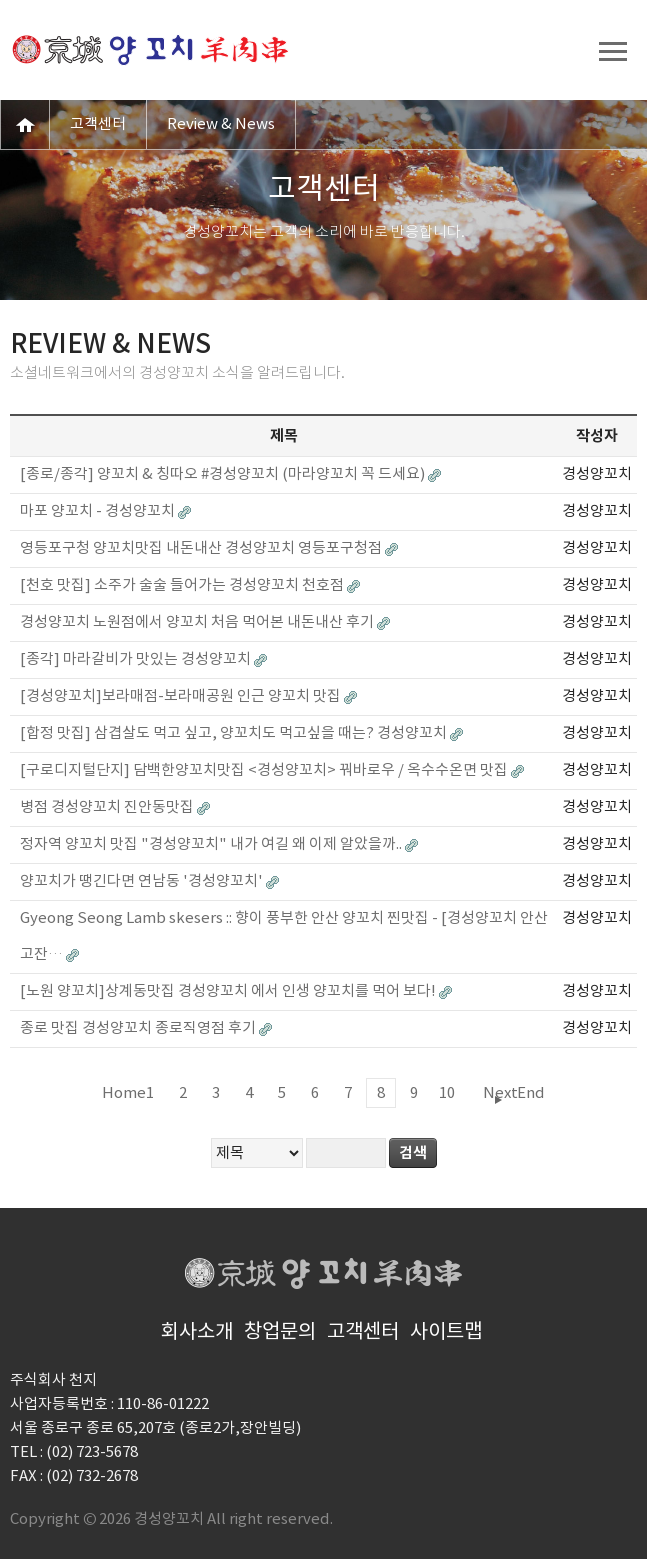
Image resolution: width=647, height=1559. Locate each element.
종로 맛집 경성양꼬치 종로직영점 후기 (139, 1028)
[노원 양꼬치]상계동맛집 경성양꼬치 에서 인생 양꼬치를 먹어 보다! (229, 991)
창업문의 (280, 1332)
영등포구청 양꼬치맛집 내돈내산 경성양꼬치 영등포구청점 (202, 548)
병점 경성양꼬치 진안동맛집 (108, 807)
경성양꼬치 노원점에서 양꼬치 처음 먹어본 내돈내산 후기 (198, 622)
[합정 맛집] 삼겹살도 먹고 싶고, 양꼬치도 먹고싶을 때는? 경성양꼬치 (235, 733)
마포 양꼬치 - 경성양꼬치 (99, 511)
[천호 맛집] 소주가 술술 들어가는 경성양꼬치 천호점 (183, 585)
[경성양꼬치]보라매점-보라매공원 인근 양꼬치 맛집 (182, 696)
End (531, 1093)
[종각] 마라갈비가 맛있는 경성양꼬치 (137, 659)
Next (498, 1093)
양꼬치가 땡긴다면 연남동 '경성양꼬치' (143, 881)
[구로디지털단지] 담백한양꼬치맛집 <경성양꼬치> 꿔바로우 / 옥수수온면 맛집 (265, 770)
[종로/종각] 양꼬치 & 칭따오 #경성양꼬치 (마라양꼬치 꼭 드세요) (224, 474)
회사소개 (197, 1332)
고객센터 (363, 1332)
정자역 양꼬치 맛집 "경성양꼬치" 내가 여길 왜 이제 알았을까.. (212, 844)
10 (447, 1093)
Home (117, 1093)
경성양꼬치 (150, 50)
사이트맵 (446, 1332)
